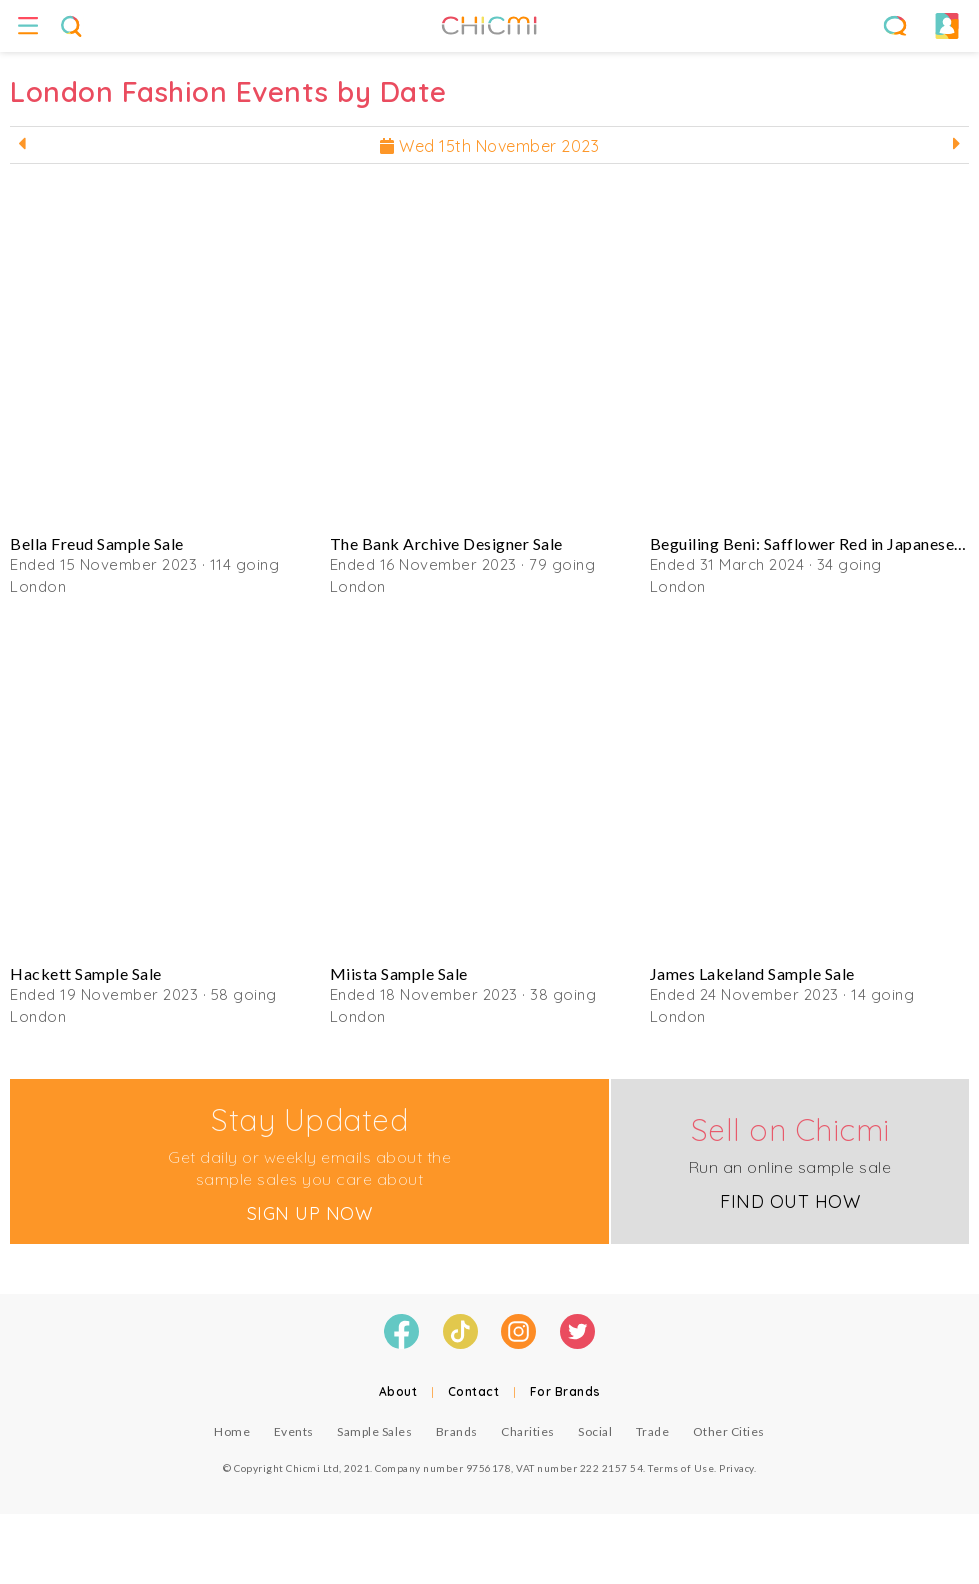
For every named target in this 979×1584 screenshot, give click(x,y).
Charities (528, 1431)
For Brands (565, 1391)
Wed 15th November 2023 (489, 146)
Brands (457, 1431)
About (398, 1391)
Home (232, 1431)
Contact (474, 1391)
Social (595, 1431)
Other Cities (729, 1431)
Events (294, 1431)
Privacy (736, 1468)
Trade (653, 1431)
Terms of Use (681, 1468)
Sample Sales (374, 1431)
